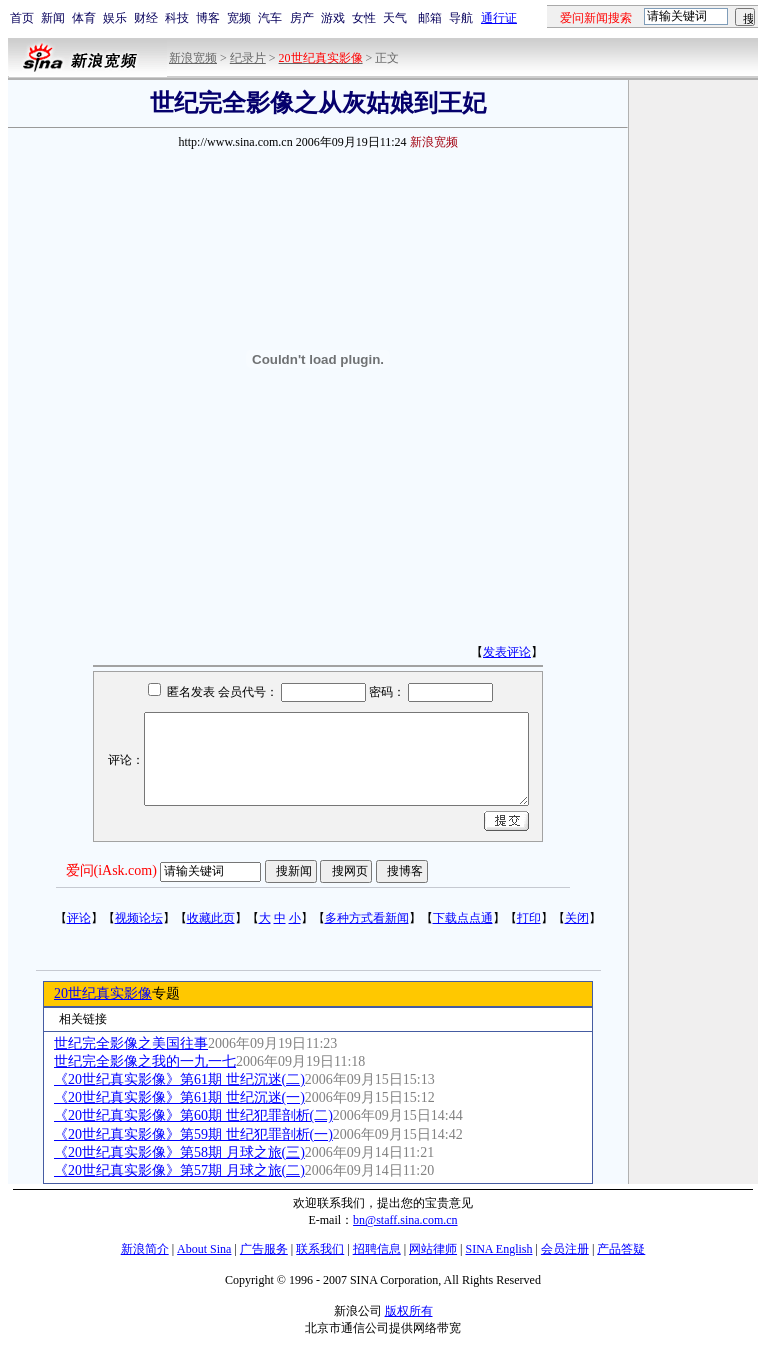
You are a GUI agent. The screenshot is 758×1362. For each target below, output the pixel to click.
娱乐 (115, 18)
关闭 (577, 918)
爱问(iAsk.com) (111, 870)
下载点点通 (463, 918)
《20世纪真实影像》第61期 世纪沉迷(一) (179, 1097)
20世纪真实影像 (103, 993)
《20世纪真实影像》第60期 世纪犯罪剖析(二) (193, 1115)
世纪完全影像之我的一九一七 (145, 1061)
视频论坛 (139, 918)
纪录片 (248, 58)
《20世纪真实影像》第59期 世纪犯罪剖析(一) (193, 1134)
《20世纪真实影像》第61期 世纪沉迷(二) (179, 1079)
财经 (146, 18)
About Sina (204, 1249)
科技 (177, 18)
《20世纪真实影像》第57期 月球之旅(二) (179, 1170)
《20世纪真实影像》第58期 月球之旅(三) (179, 1152)
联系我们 (320, 1249)
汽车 (270, 18)
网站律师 (433, 1249)
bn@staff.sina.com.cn (405, 1220)
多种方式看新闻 (367, 918)
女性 (364, 18)
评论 (79, 918)
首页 (22, 18)
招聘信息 (377, 1249)
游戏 (333, 18)
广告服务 (264, 1249)
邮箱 (430, 18)
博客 (208, 18)
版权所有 (409, 1311)
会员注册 (565, 1249)
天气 (395, 18)
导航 (461, 18)
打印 (529, 918)
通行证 (499, 18)
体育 (84, 18)
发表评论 (507, 652)
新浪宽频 (193, 58)
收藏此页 (211, 918)
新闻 (53, 18)
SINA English (498, 1249)
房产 (302, 18)
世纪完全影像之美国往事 (131, 1043)
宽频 (239, 18)
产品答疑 (621, 1249)
